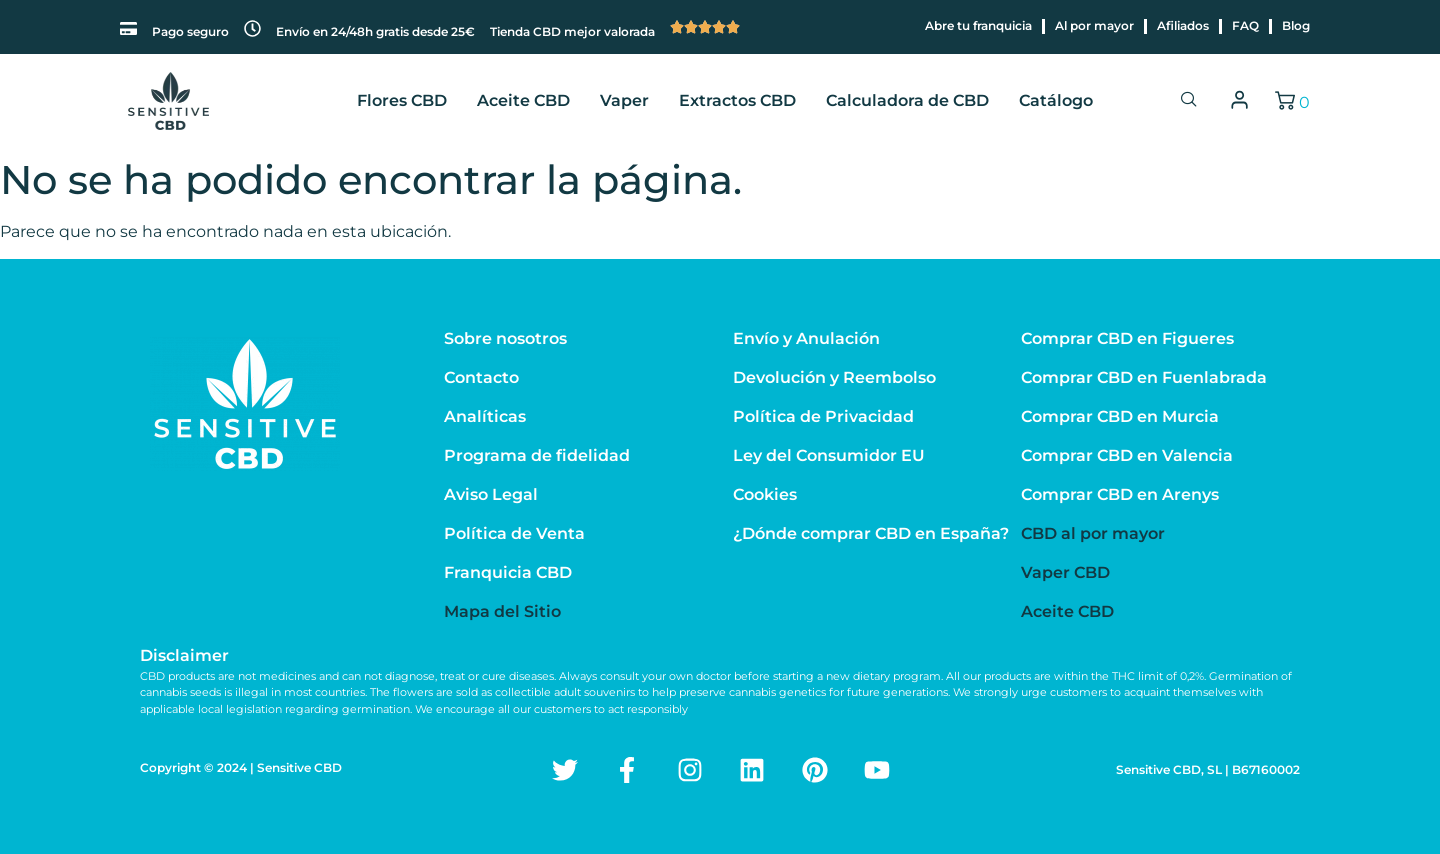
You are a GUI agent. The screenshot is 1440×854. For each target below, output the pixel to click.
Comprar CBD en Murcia (1120, 416)
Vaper (624, 100)
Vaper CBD (1065, 572)
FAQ (1245, 25)
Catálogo (1056, 100)
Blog (1296, 25)
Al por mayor (1094, 25)
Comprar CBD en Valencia (1127, 455)
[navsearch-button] (1189, 101)
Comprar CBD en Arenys (1120, 494)
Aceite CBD (523, 100)
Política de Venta (514, 533)
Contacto (481, 377)
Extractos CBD (737, 100)
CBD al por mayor (1093, 533)
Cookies (765, 494)
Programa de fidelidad (537, 455)
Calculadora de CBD (907, 100)
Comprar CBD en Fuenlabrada (1144, 377)
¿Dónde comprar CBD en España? (871, 533)
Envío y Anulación (806, 338)
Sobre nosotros (505, 338)
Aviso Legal (491, 494)
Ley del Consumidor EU (829, 455)
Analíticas (485, 416)
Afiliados (1183, 25)
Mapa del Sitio (502, 611)
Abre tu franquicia (978, 25)
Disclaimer (184, 655)
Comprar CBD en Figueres (1127, 338)
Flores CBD (402, 100)
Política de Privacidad (823, 416)
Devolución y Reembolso (834, 377)
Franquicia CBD (508, 572)
